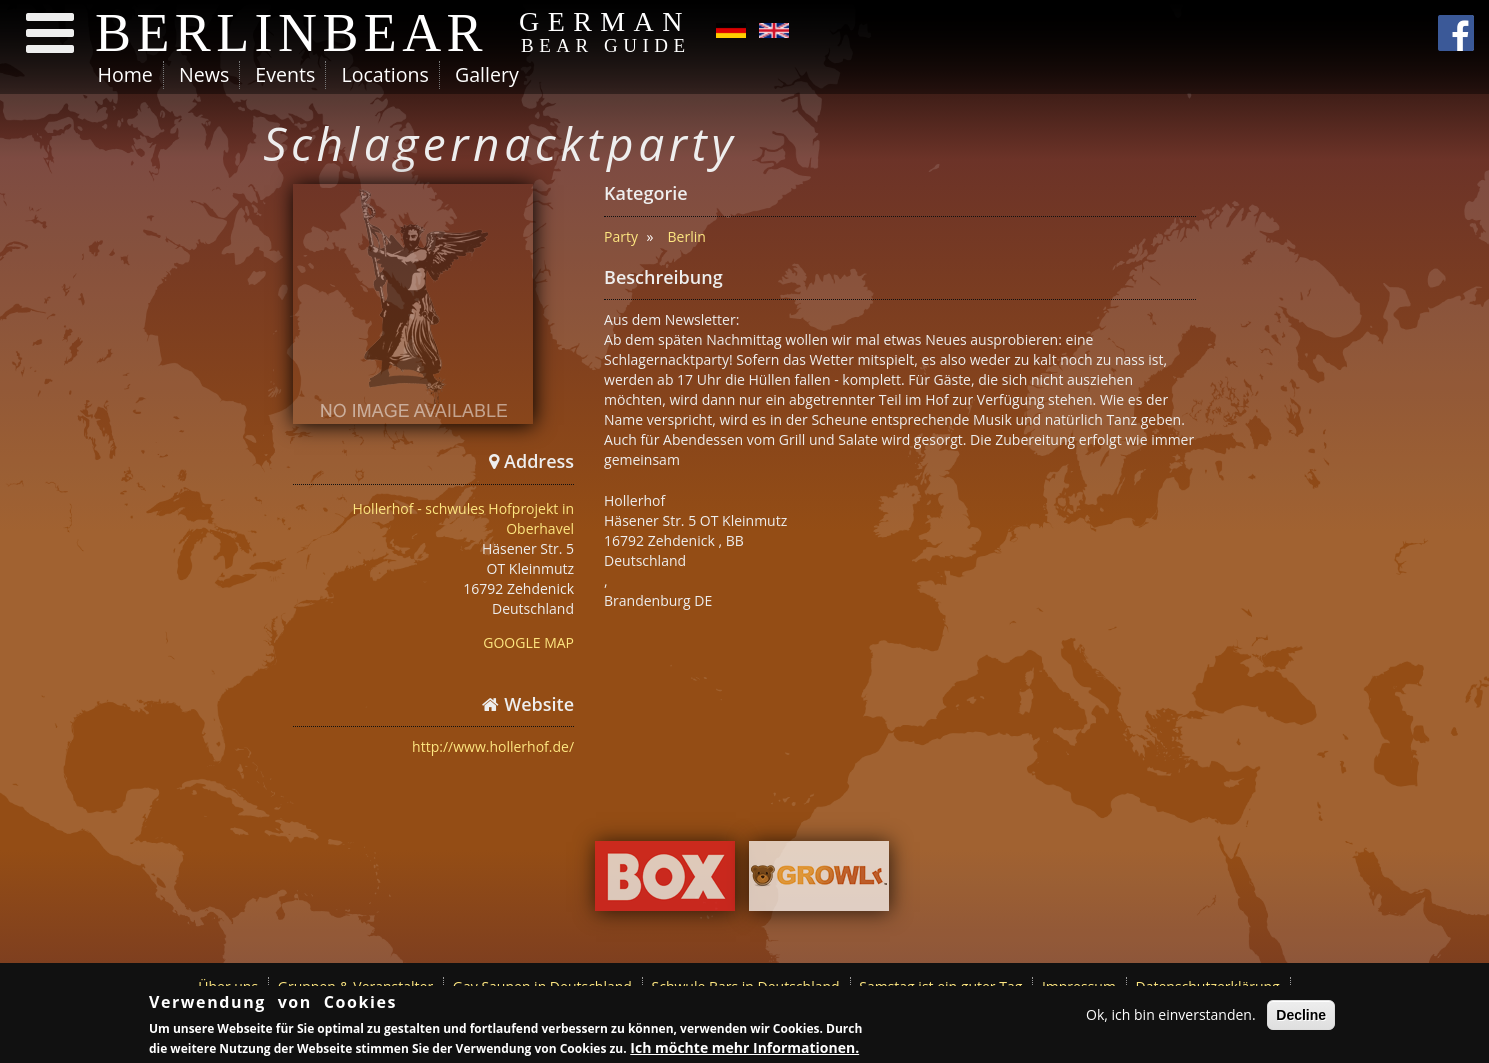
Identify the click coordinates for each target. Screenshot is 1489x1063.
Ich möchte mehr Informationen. (744, 1048)
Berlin (687, 236)
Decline (1301, 1016)
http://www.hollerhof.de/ (493, 746)
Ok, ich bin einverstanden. (1171, 1015)
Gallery (487, 74)
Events (285, 74)
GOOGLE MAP (528, 642)
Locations (384, 74)
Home (125, 74)
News (204, 74)
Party (621, 236)
